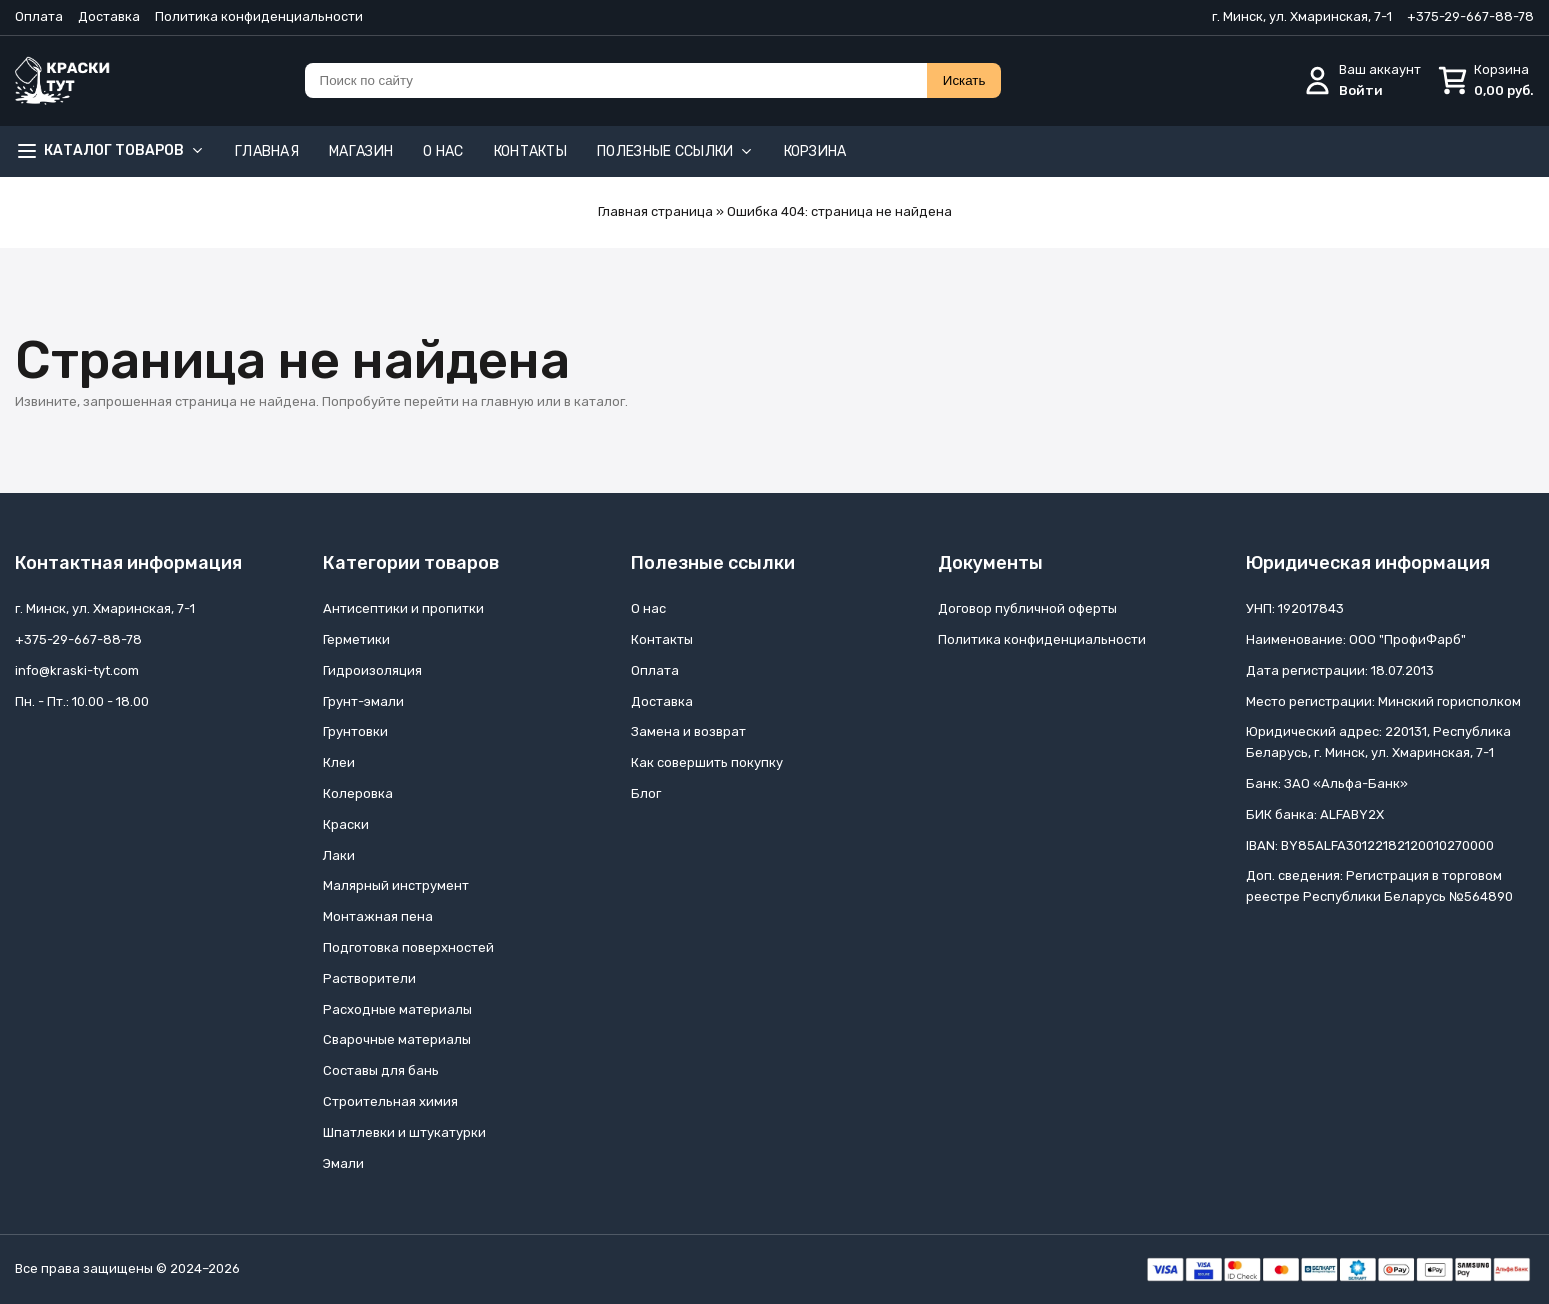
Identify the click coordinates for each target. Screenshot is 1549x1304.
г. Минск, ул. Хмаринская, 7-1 (1302, 16)
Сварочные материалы (397, 1039)
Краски (346, 824)
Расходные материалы (397, 1009)
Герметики (356, 639)
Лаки (339, 855)
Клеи (339, 762)
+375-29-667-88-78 (1470, 16)
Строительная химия (390, 1101)
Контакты (530, 151)
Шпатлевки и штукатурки (404, 1132)
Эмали (343, 1163)
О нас (443, 151)
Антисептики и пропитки (403, 608)
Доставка (109, 16)
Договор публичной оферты (1027, 608)
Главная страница (655, 211)
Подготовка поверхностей (408, 947)
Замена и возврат (688, 731)
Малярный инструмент (396, 885)
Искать (964, 80)
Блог (646, 793)
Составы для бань (381, 1070)
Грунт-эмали (363, 701)
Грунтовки (355, 731)
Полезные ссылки (675, 151)
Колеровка (358, 793)
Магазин (361, 151)
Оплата (39, 16)
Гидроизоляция (372, 670)
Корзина (815, 151)
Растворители (369, 978)
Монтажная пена (378, 916)
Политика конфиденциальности (259, 16)
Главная (267, 151)
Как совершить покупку (707, 762)
